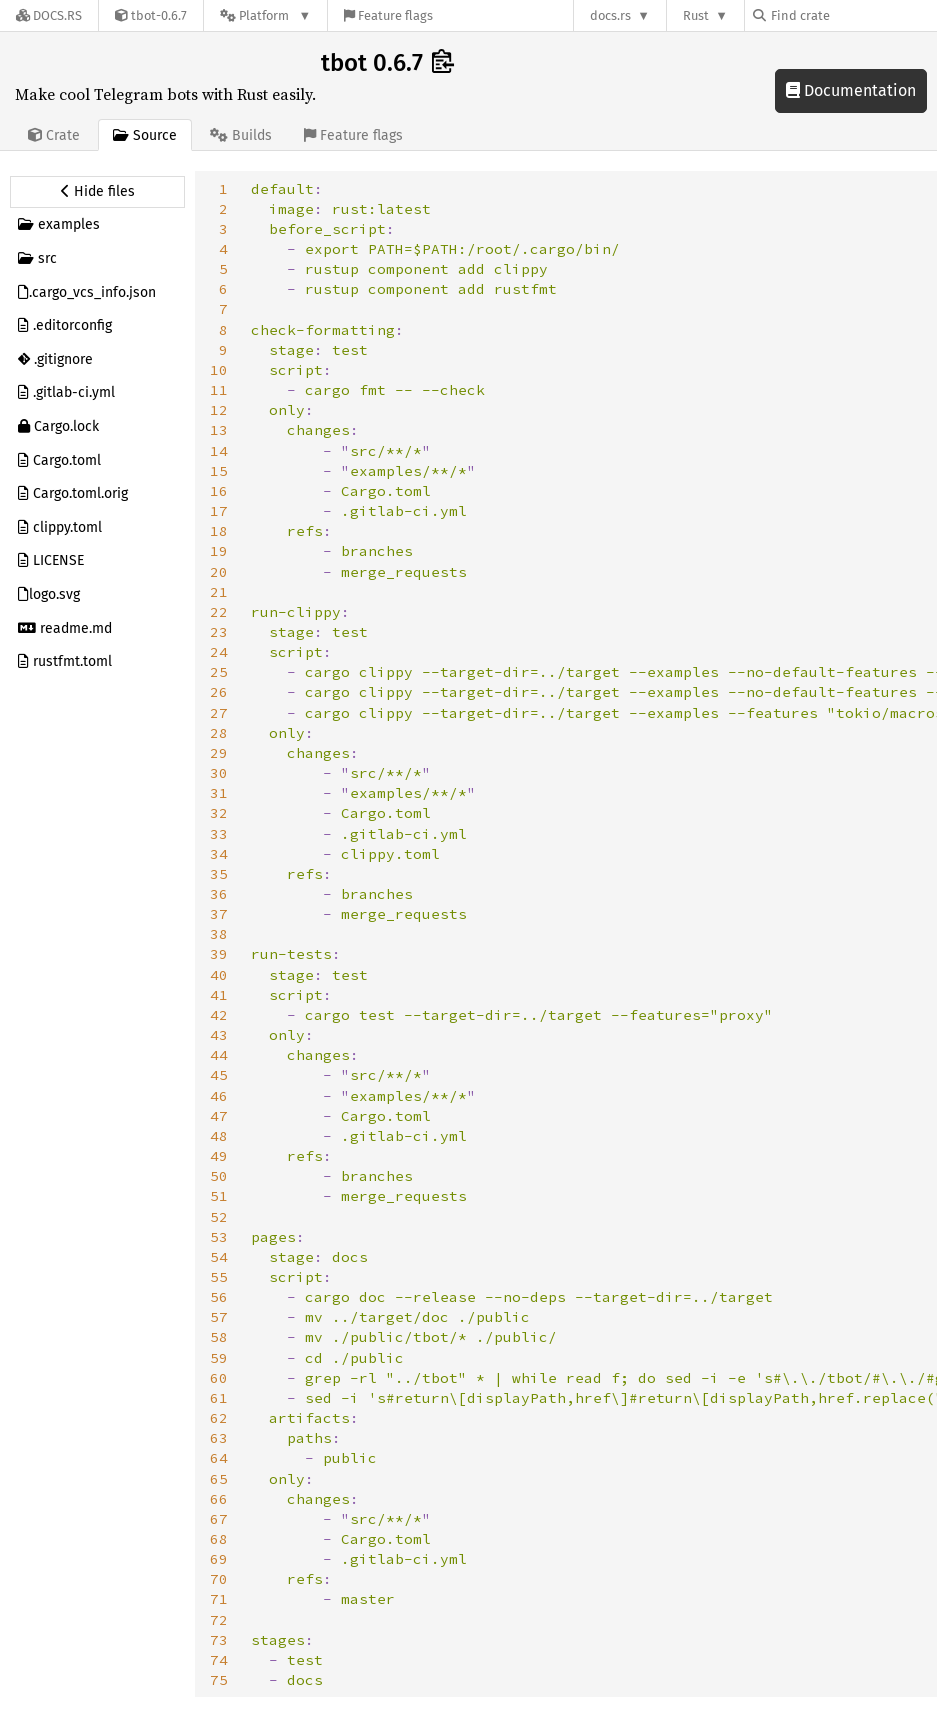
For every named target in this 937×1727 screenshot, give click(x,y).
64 (219, 1458)
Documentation (851, 90)
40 (219, 975)
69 (219, 1559)
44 (219, 1055)
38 (219, 934)
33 (219, 834)
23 (219, 632)
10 (219, 370)
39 (219, 954)
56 (219, 1297)
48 (219, 1136)
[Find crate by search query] (853, 15)
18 (219, 531)
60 (219, 1378)
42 (219, 1015)
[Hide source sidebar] (97, 192)
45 (219, 1075)
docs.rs (610, 15)
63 (219, 1438)
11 (219, 390)
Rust (696, 15)
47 (219, 1116)
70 (219, 1579)
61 (219, 1398)
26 (219, 692)
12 (219, 410)
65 (219, 1479)
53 (219, 1237)
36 (219, 894)
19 (219, 551)
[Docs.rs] (49, 15)
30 (219, 773)
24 (219, 652)
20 (219, 572)
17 (219, 511)
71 (219, 1599)
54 (219, 1257)
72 (219, 1620)
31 (219, 793)
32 (219, 813)
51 (219, 1196)
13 (219, 430)
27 (219, 713)
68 (219, 1539)
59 (219, 1358)
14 (219, 451)
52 (219, 1217)
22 (219, 612)
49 (219, 1156)
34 (219, 854)
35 (219, 874)
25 (219, 672)
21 (219, 592)
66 (219, 1499)
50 (219, 1176)
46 (219, 1096)
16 (219, 491)
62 (219, 1418)
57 (219, 1317)
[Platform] (265, 15)
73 (219, 1640)
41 (219, 995)
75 (219, 1680)
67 (219, 1519)
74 (219, 1660)
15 (219, 471)
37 (219, 914)
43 (219, 1035)
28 (219, 733)
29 (219, 753)
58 (219, 1337)
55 (219, 1277)
